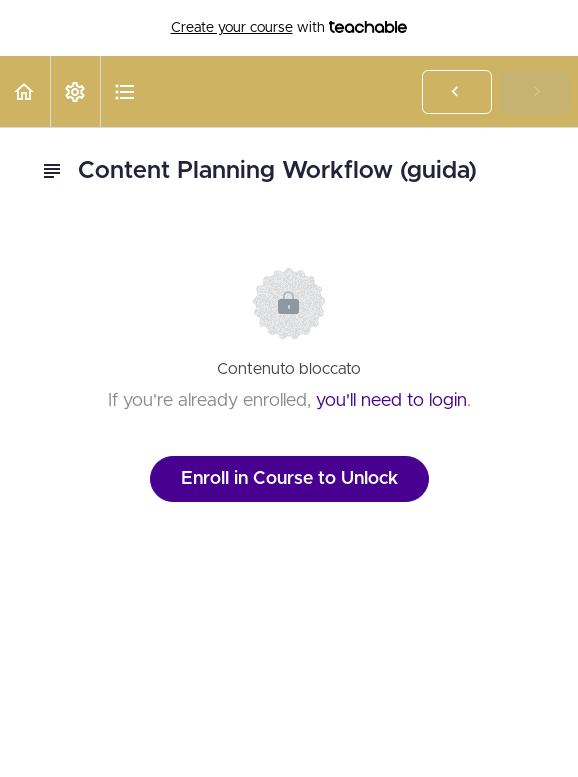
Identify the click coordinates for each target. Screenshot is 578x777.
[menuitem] (75, 91)
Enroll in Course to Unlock (289, 479)
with (289, 28)
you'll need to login (391, 401)
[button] (25, 91)
